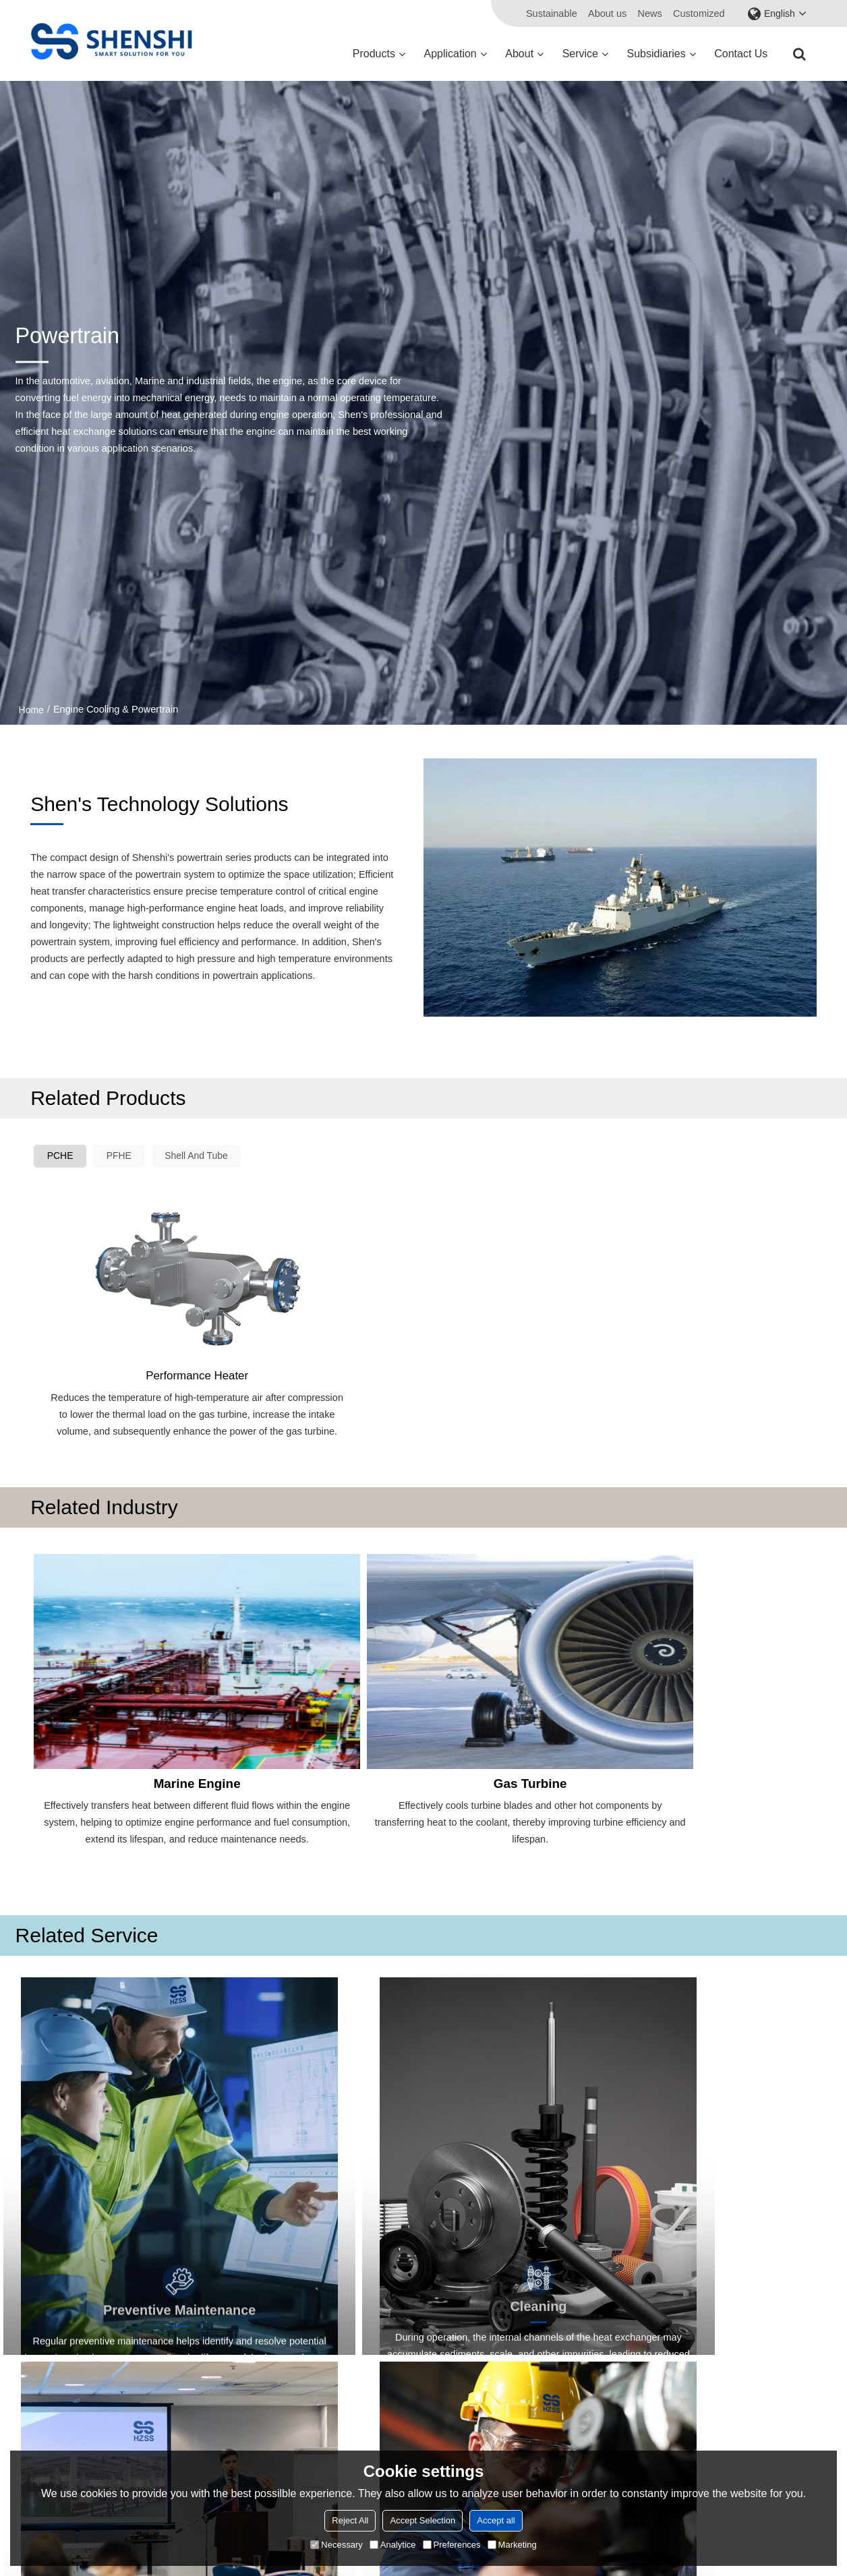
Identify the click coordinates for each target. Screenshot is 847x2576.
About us (607, 13)
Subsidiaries (656, 53)
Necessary (336, 2545)
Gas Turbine (325, 1668)
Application (450, 53)
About (519, 53)
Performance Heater (129, 1295)
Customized (699, 13)
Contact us (740, 53)
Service (580, 53)
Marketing (512, 2545)
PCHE (62, 1156)
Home (31, 710)
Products (374, 53)
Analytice (393, 2545)
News (649, 13)
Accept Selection (422, 2520)
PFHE (126, 1156)
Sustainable (551, 13)
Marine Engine (128, 1668)
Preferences (452, 2545)
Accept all (496, 2520)
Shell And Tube (210, 1156)
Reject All (350, 2520)
